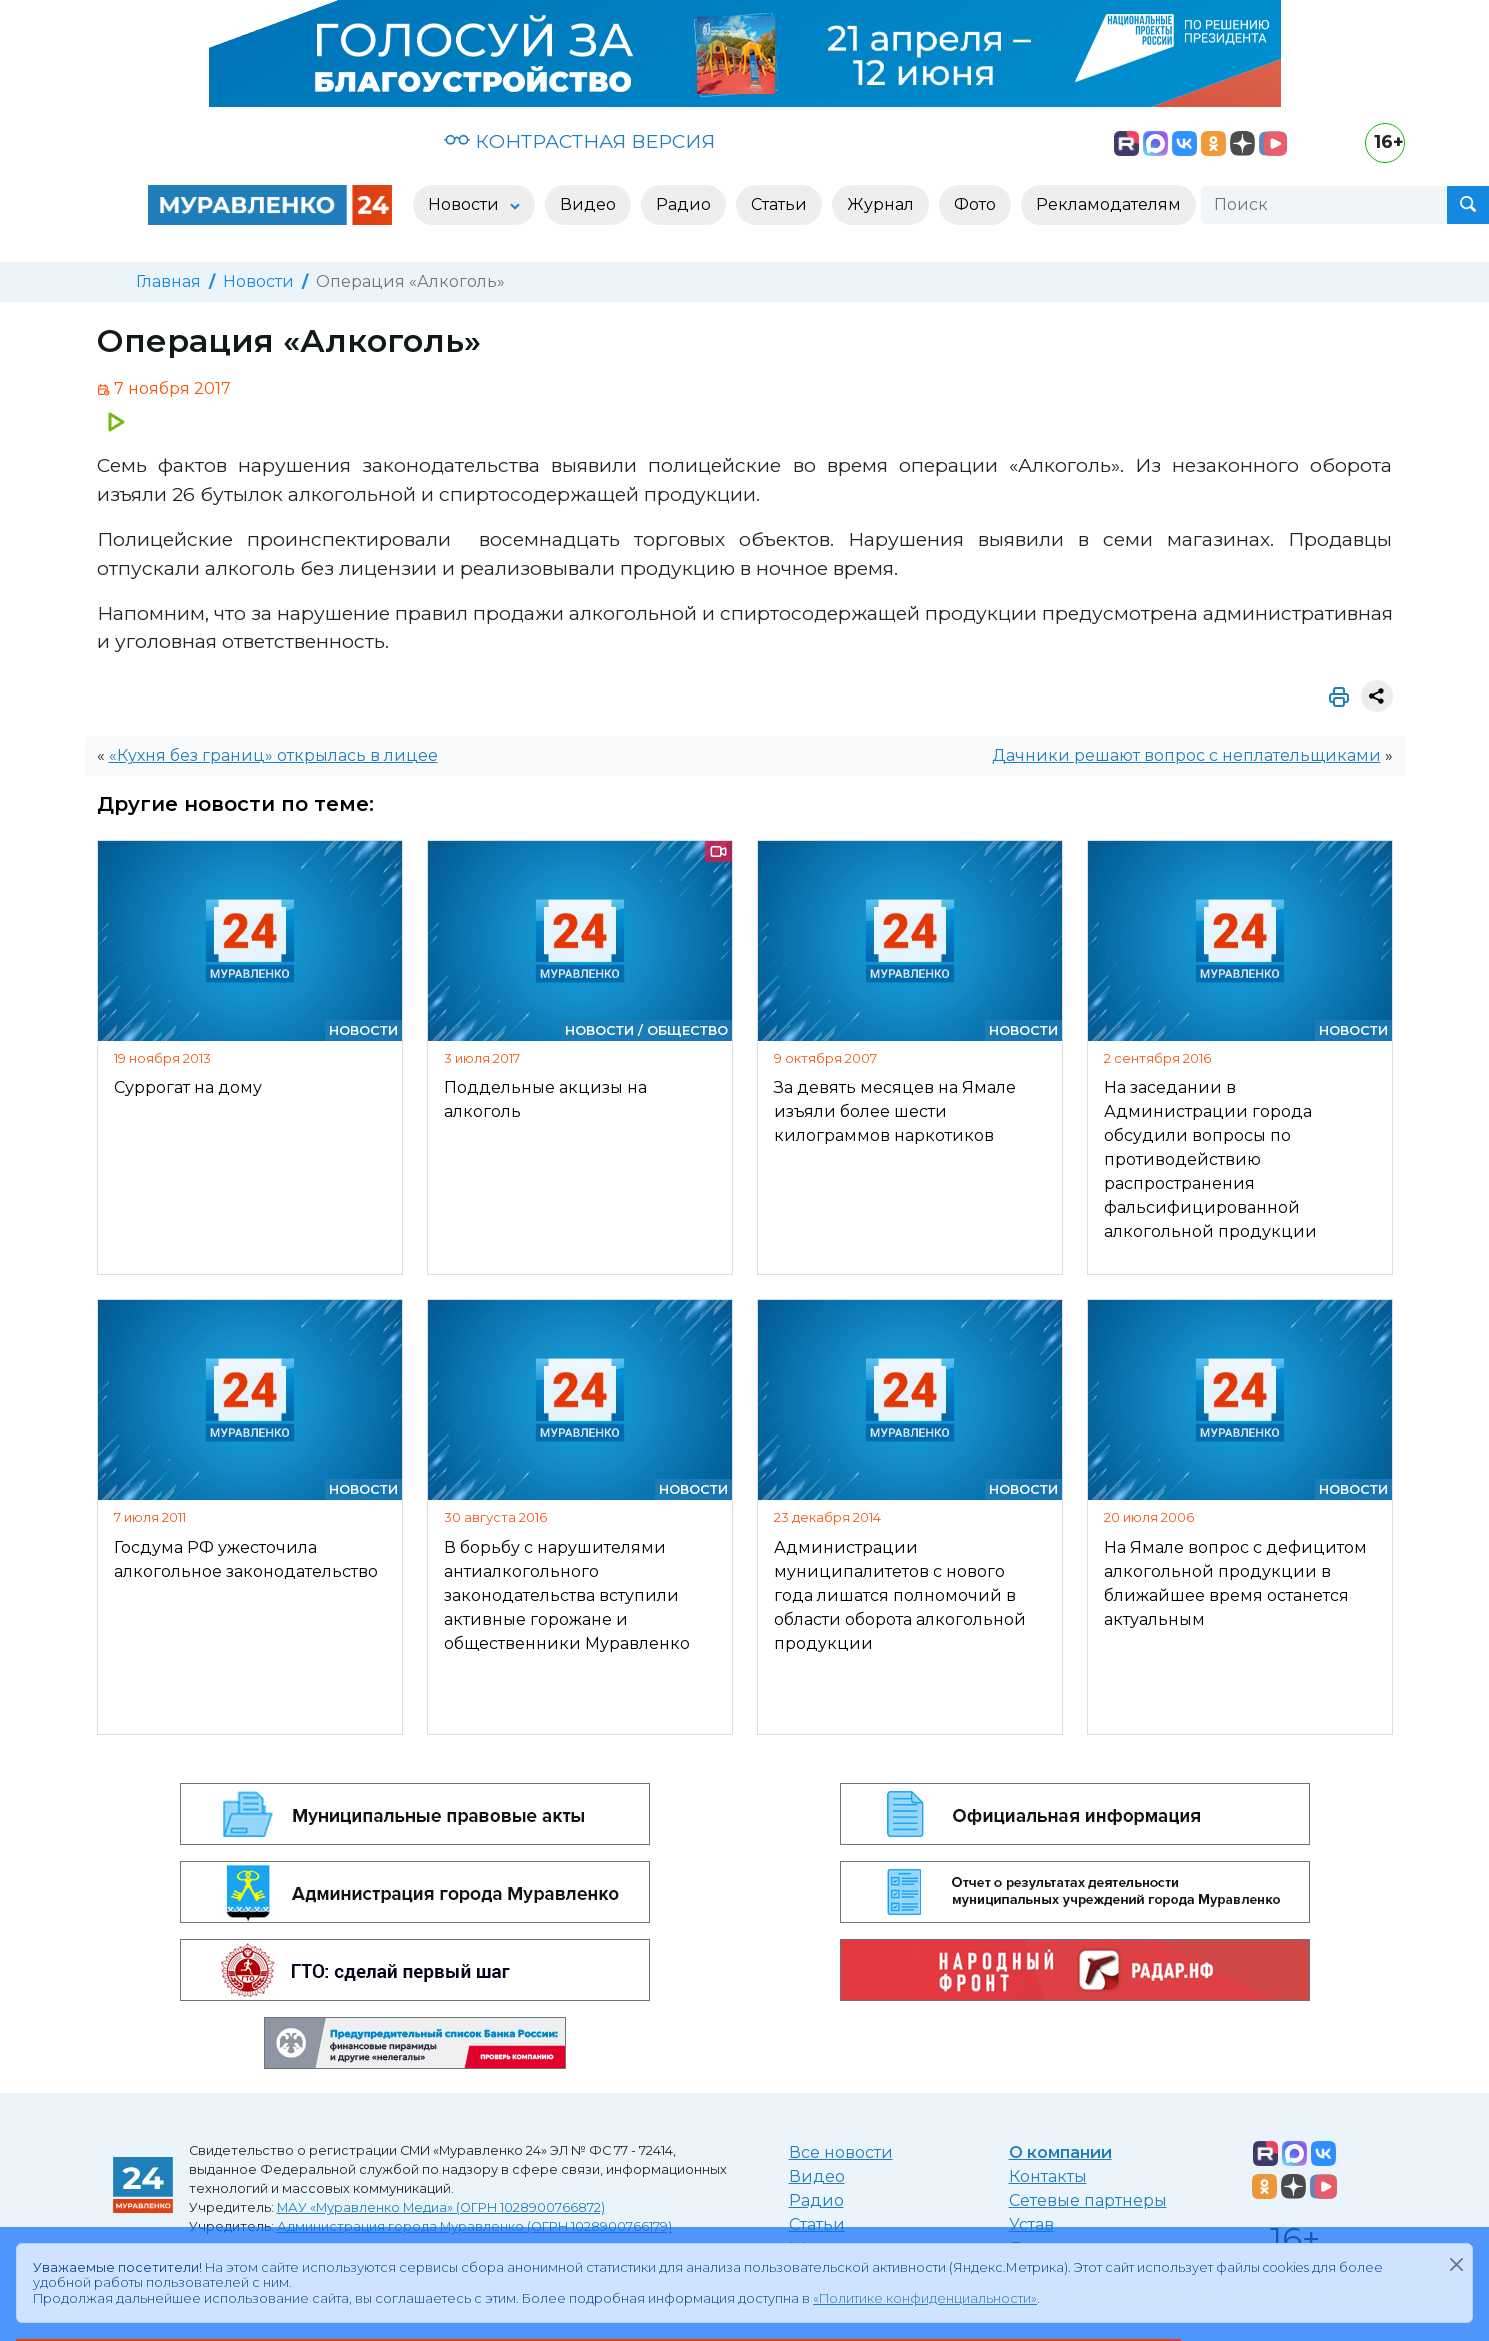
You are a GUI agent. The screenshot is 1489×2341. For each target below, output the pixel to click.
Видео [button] (588, 204)
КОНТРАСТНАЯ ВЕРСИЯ (579, 141)
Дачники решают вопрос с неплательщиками (1186, 755)
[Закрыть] (1456, 2264)
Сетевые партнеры (1088, 2200)
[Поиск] (1324, 205)
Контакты (1048, 2176)
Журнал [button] (880, 204)
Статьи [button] (779, 204)
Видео (817, 2176)
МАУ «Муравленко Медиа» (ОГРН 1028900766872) (441, 2207)
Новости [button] (465, 204)
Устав (1031, 2224)
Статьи (817, 2224)
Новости (258, 281)
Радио (816, 2200)
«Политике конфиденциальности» (925, 2298)
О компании (1060, 2152)
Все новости (841, 2152)
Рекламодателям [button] (1108, 204)
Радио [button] (683, 204)
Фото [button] (975, 204)
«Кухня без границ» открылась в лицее (273, 755)
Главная (168, 281)
